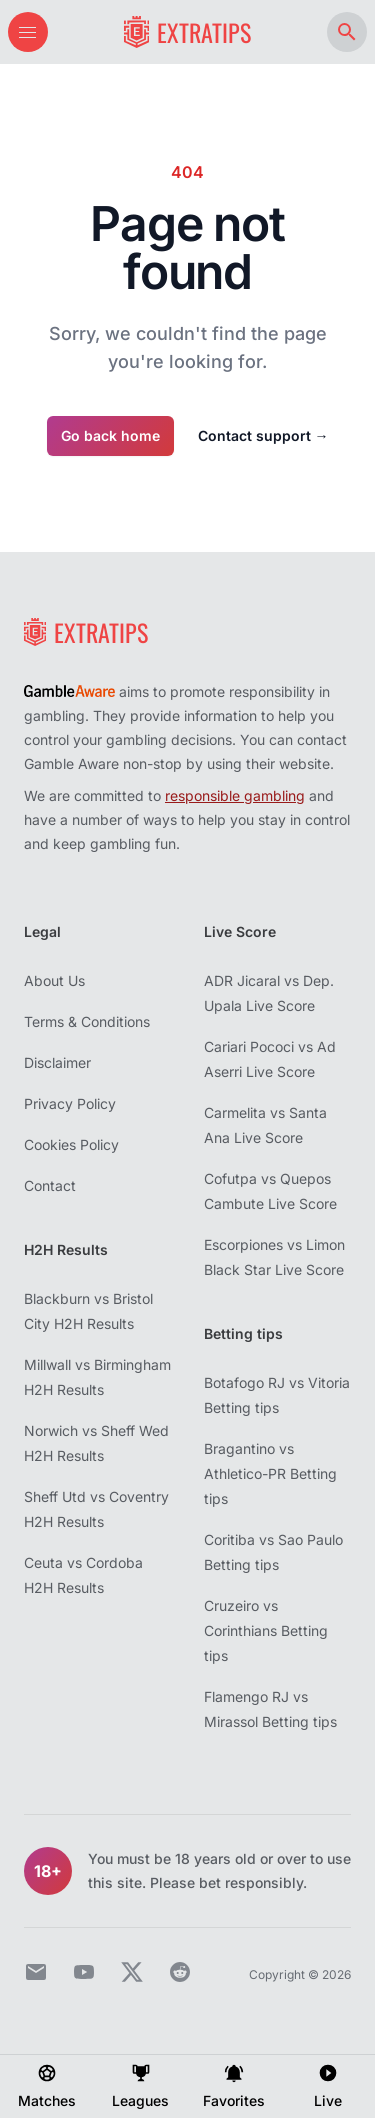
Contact (50, 1185)
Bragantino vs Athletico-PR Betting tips (270, 1473)
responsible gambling (235, 795)
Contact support (263, 435)
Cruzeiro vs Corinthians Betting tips (266, 1630)
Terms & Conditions (87, 1021)
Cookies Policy (71, 1144)
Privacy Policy (70, 1103)
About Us (54, 980)
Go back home (110, 435)
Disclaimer (57, 1062)
